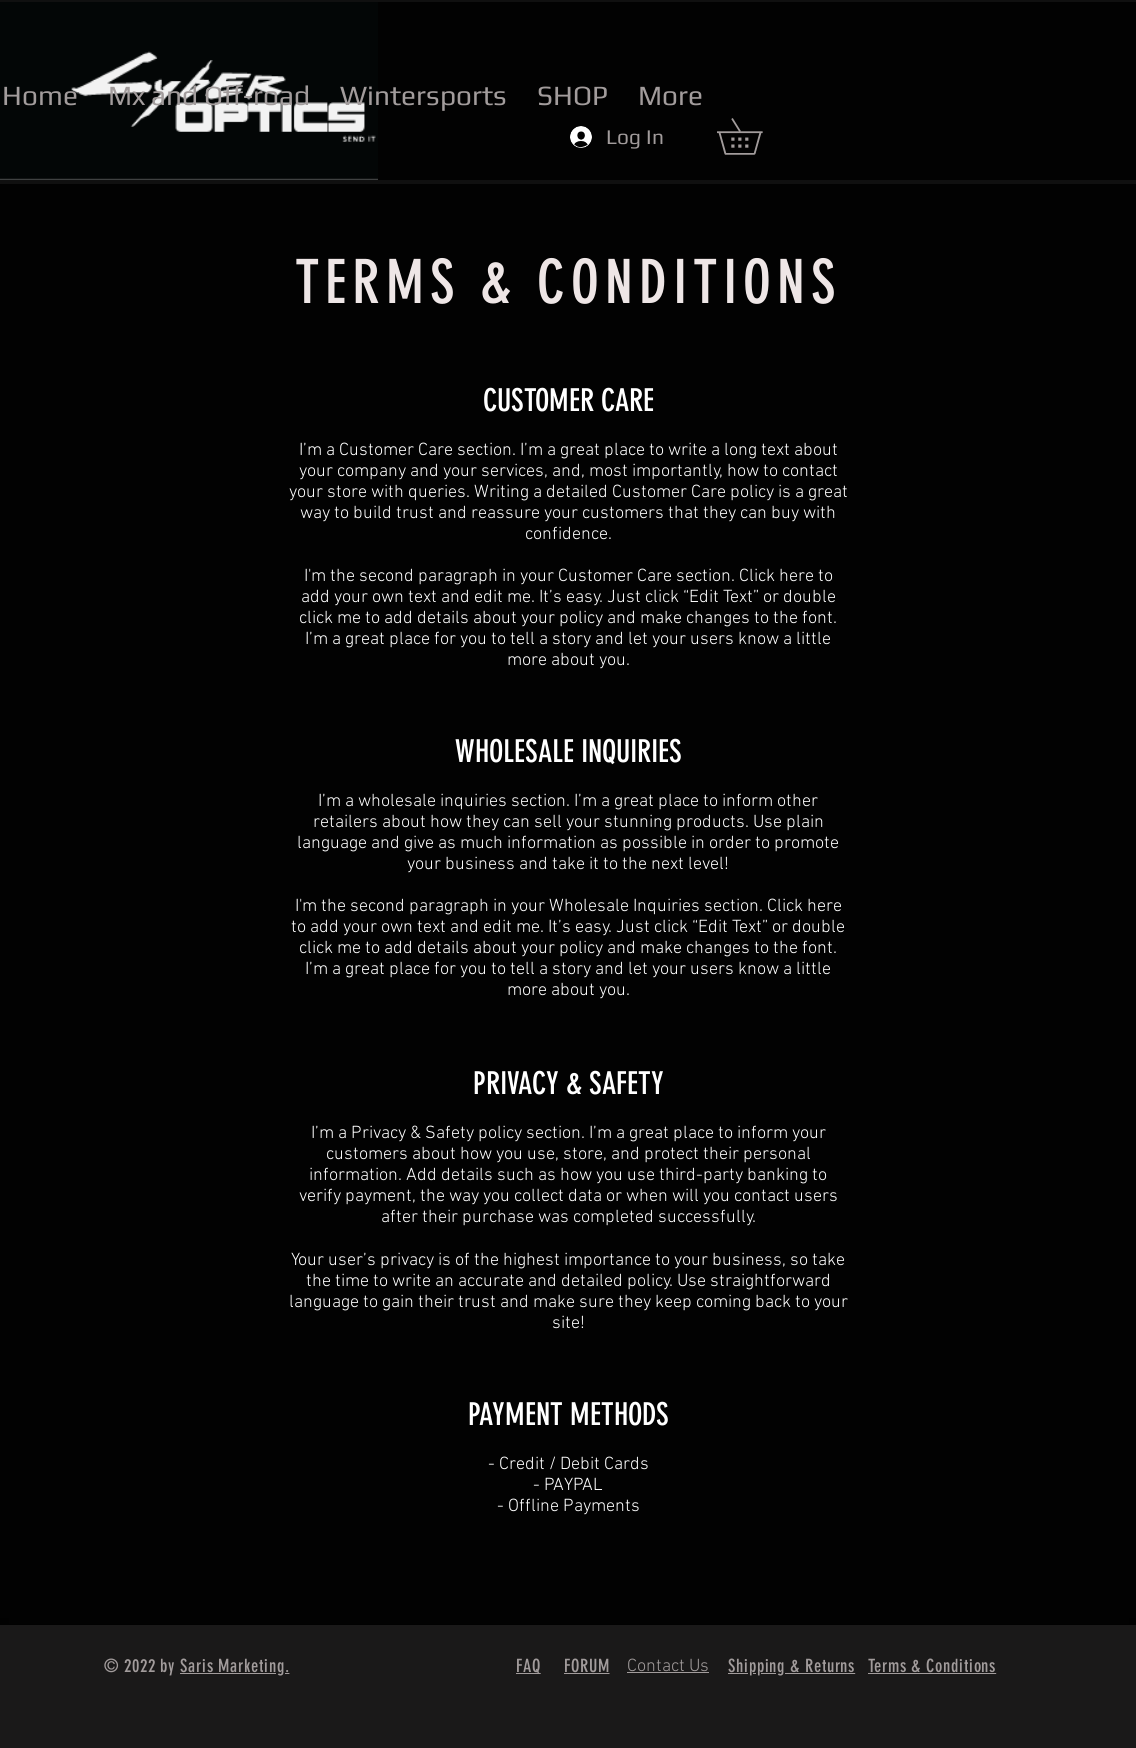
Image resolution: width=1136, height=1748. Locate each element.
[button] (757, 136)
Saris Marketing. (234, 1666)
